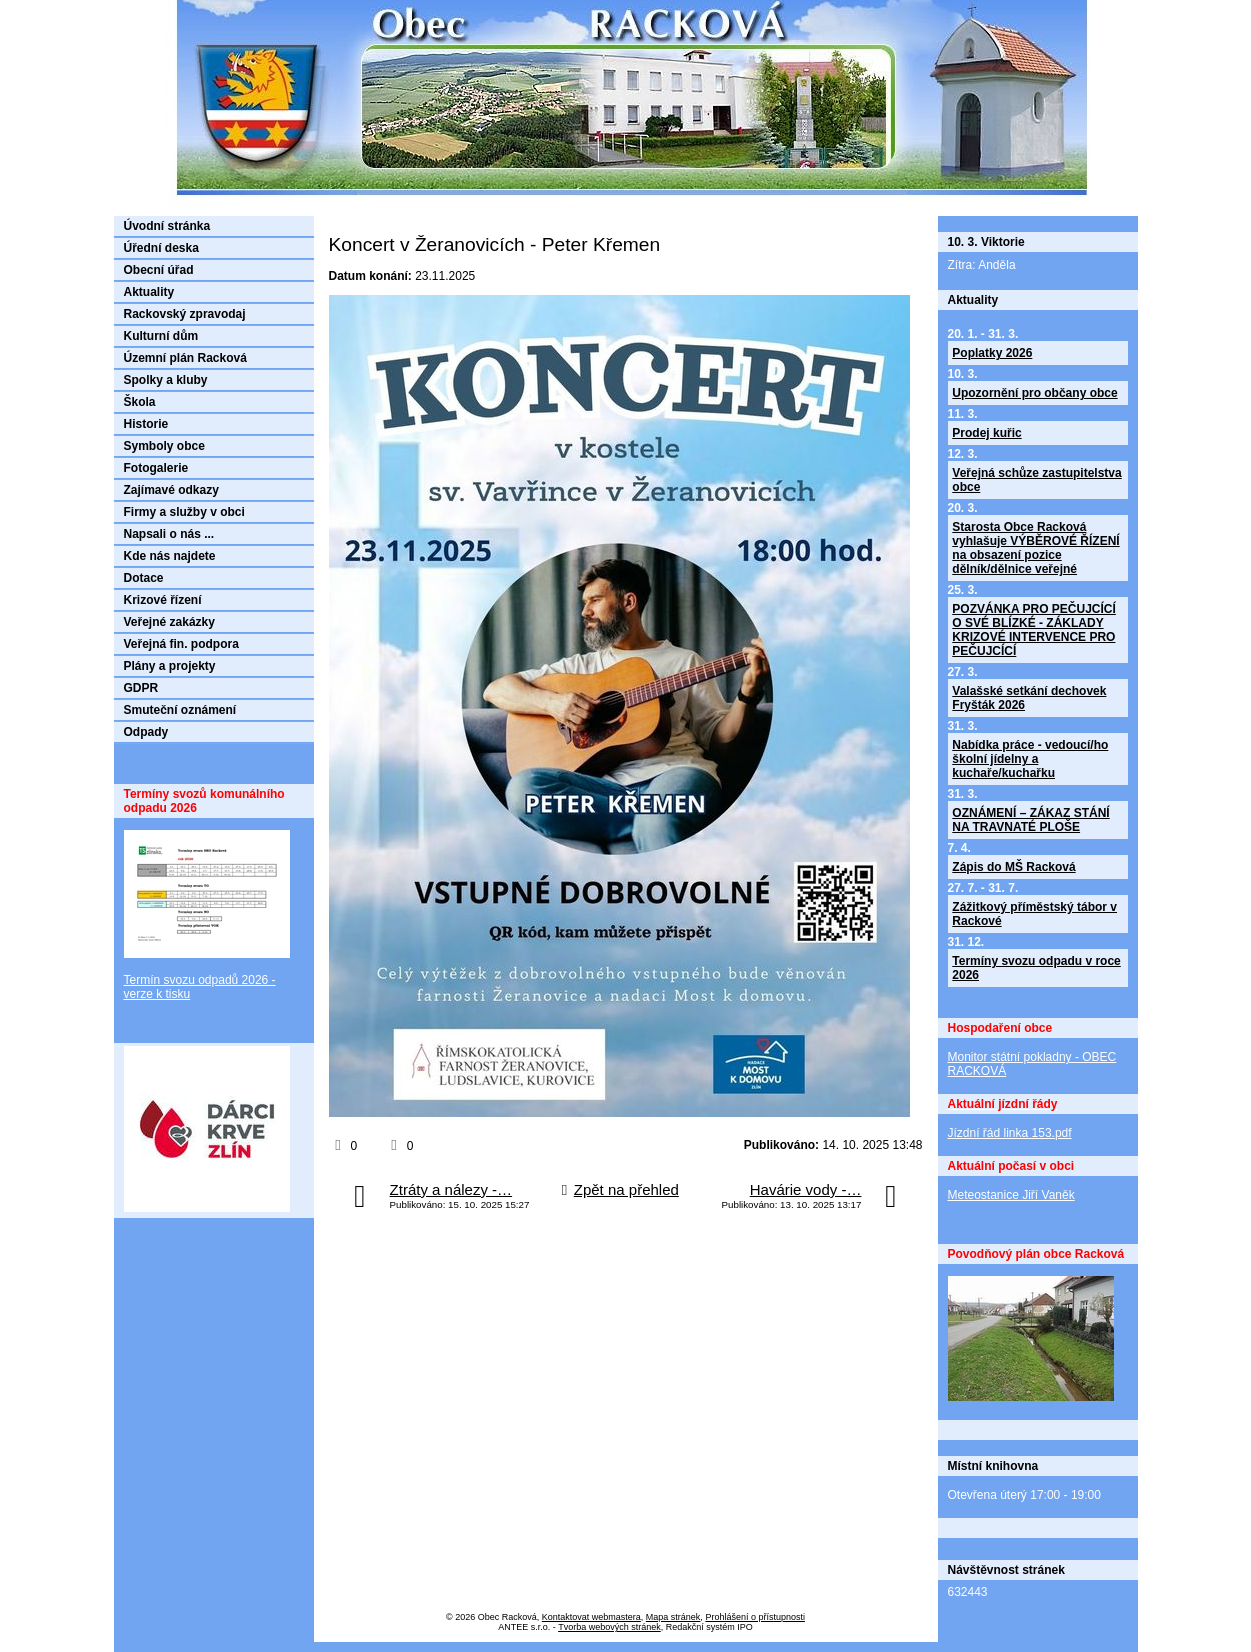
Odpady (146, 732)
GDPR (141, 688)
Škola (140, 402)
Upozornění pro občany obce (1034, 393)
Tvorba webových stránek (609, 1627)
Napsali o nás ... (169, 534)
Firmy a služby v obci (184, 512)
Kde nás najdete (170, 556)
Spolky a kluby (166, 380)
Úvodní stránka (167, 226)
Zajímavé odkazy (171, 490)
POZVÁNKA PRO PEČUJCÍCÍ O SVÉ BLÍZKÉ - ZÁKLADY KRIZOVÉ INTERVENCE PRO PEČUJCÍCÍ (1034, 630)
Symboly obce (164, 446)
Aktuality (149, 292)
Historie (146, 424)
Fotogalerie (156, 468)
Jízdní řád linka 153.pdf (1010, 1133)
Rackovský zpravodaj (185, 314)
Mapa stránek (673, 1617)
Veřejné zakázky (169, 622)
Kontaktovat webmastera (591, 1617)
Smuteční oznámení (180, 710)
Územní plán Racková (185, 358)
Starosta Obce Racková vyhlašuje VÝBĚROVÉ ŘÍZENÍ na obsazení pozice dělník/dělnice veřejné (1035, 548)
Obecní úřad (159, 270)
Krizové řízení (163, 600)
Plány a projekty (170, 666)
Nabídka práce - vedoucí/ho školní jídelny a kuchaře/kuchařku (1030, 759)
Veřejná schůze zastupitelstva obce (1036, 480)
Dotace (144, 578)
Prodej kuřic (986, 433)
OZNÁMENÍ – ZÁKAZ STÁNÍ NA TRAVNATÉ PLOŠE (1030, 820)
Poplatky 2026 (992, 353)
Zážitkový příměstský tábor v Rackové (1034, 914)
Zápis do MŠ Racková (1013, 867)
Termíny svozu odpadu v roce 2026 (1036, 968)
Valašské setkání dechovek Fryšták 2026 (1029, 698)
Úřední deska (161, 248)
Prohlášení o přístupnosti (755, 1617)
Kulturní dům (161, 336)
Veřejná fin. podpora (181, 644)
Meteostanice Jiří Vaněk (1011, 1195)
